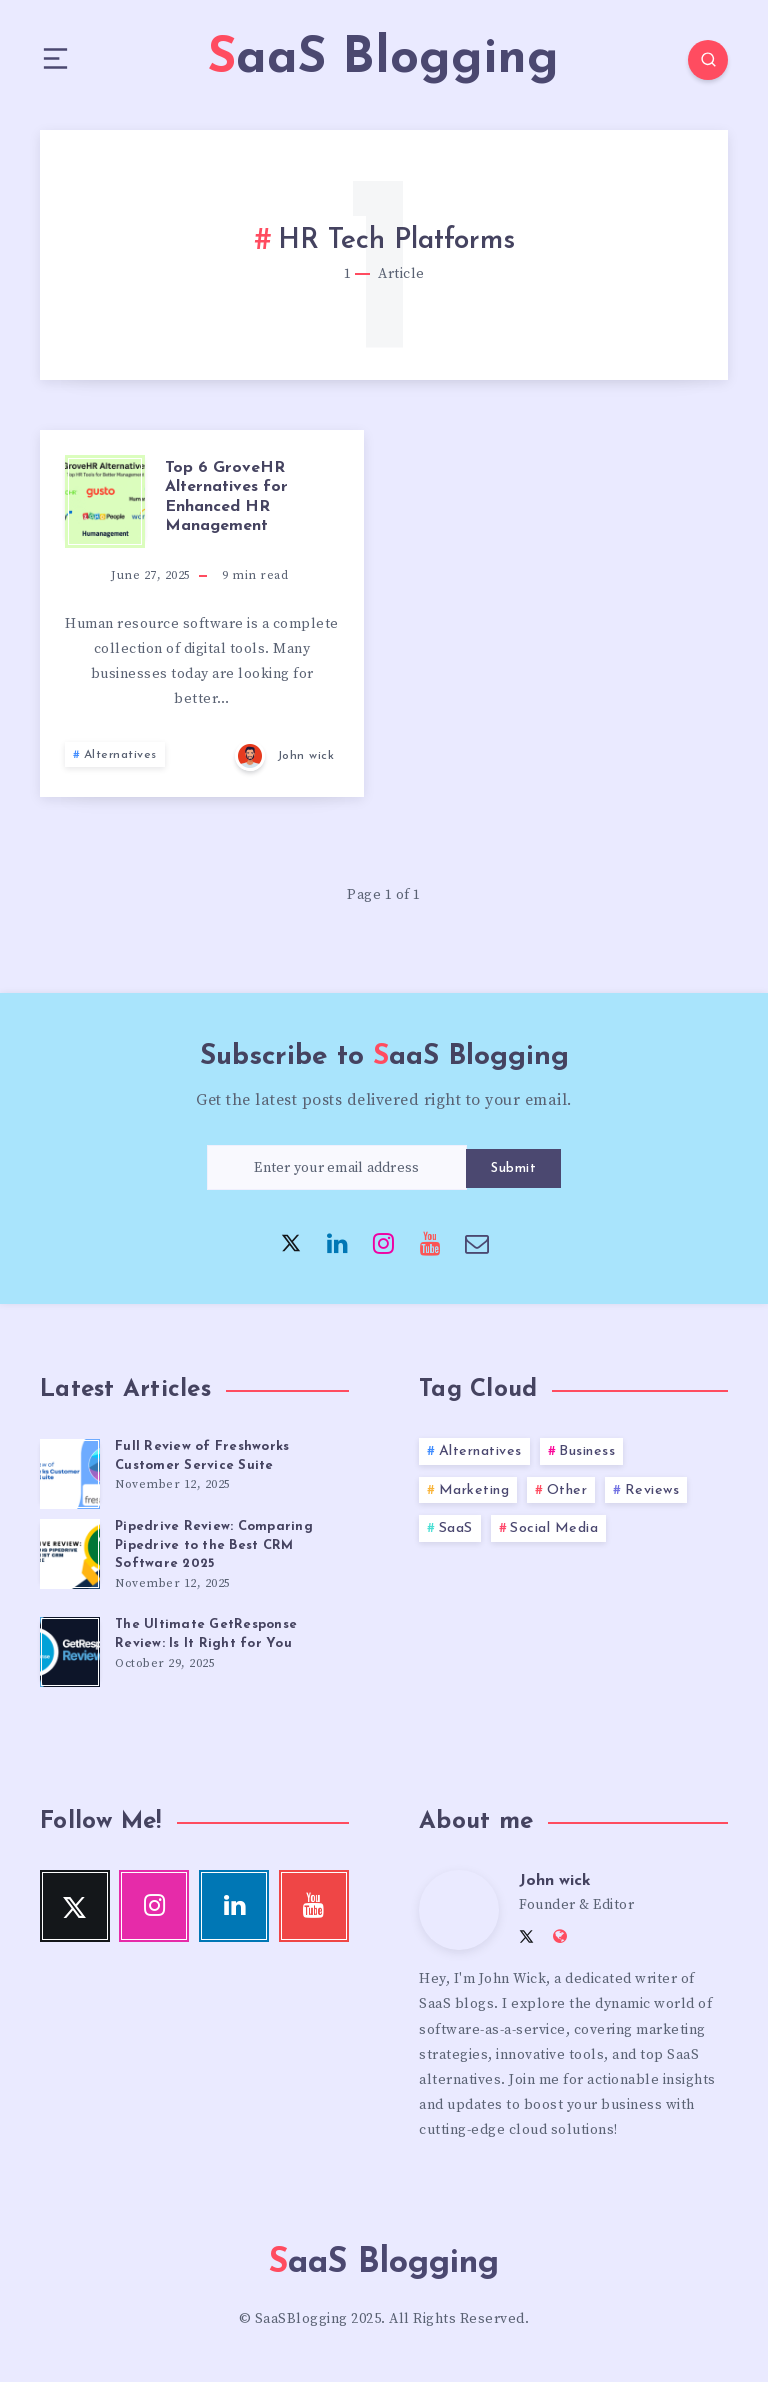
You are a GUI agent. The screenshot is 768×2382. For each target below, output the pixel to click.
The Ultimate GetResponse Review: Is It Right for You (206, 1634)
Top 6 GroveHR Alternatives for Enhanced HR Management (226, 497)
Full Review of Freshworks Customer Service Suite (202, 1456)
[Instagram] (384, 1242)
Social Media (554, 1528)
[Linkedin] (338, 1242)
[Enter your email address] (337, 1167)
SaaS (456, 1528)
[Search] (708, 60)
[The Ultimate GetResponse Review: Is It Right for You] (70, 1649)
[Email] (477, 1242)
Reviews (652, 1490)
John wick (555, 1881)
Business (587, 1451)
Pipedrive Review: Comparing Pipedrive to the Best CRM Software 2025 (214, 1545)
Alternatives (120, 755)
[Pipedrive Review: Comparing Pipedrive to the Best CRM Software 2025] (70, 1551)
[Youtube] (431, 1242)
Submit (513, 1168)
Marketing (474, 1490)
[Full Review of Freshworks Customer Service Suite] (70, 1471)
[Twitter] (291, 1242)
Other (567, 1490)
